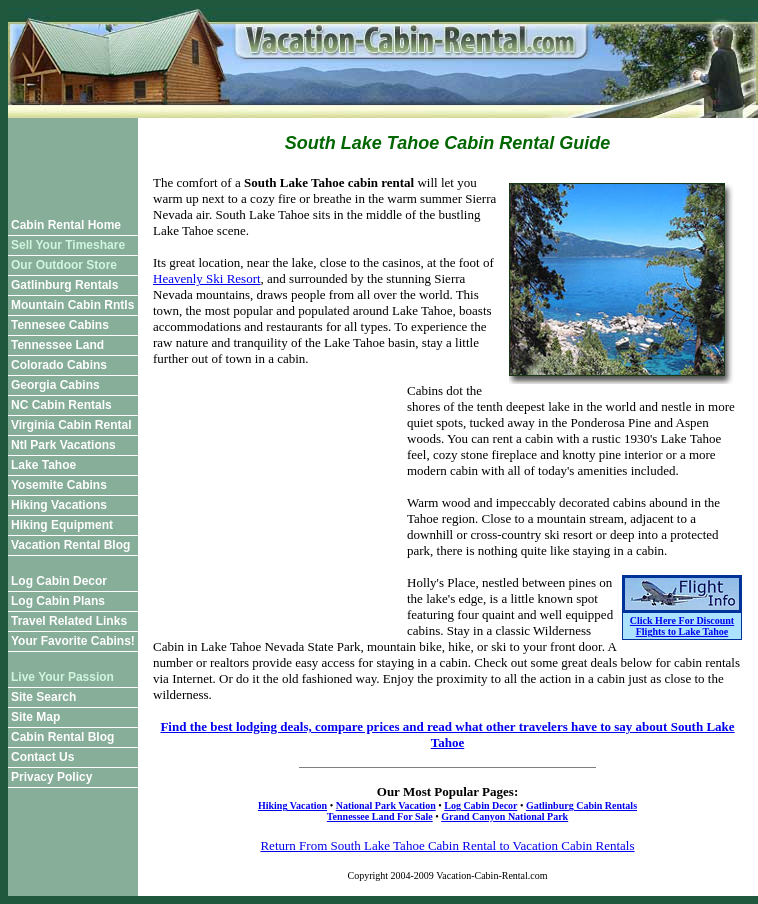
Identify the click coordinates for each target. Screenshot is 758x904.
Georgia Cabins (55, 385)
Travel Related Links (69, 621)
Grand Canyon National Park (504, 816)
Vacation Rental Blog (70, 545)
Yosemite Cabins (59, 485)
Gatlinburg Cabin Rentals (581, 805)
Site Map (35, 717)
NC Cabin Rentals (61, 405)
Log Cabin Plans (58, 601)
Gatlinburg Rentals (64, 285)
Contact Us (42, 757)
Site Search (43, 697)
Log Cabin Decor (59, 581)
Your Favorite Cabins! (73, 641)
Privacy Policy (51, 777)
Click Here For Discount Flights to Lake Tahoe (682, 626)
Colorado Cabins (59, 365)
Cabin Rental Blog (62, 737)
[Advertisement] (73, 163)
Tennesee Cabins (60, 325)
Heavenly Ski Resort (207, 278)
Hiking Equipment (62, 525)
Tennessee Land (57, 345)
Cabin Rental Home (66, 225)
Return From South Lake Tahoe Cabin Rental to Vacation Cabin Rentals (447, 845)
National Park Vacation (386, 805)
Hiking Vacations (59, 505)
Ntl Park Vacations (63, 445)
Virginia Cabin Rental (71, 425)
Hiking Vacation (292, 805)
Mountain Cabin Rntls (72, 305)
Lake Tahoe (43, 465)
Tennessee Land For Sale (380, 816)
